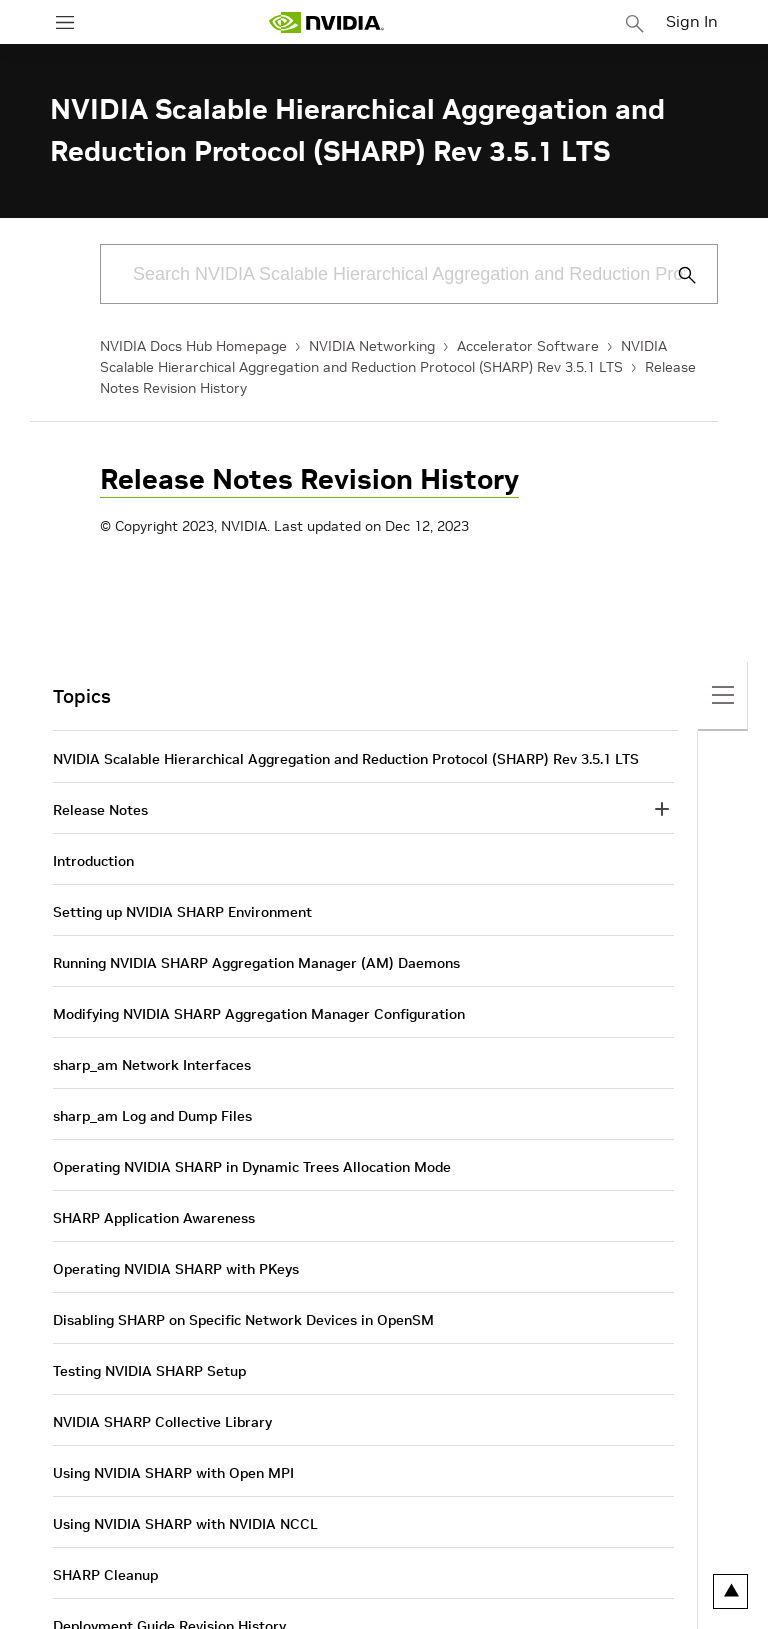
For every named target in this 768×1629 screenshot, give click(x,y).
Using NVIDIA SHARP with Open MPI (173, 1473)
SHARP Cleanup (105, 1575)
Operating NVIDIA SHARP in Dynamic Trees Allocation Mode (252, 1167)
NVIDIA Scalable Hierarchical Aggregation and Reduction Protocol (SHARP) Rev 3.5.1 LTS (346, 759)
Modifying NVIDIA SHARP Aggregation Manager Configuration (259, 1014)
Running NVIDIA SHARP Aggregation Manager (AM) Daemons (256, 963)
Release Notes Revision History (309, 479)
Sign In (692, 21)
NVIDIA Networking (372, 346)
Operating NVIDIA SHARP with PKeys (176, 1269)
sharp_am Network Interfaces (152, 1065)
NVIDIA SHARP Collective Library (162, 1422)
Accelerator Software (528, 346)
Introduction (93, 861)
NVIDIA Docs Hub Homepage (193, 346)
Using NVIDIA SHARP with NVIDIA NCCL (185, 1524)
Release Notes (100, 810)
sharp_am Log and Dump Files (152, 1116)
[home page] (326, 22)
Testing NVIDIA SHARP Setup (149, 1371)
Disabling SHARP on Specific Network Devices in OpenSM (243, 1320)
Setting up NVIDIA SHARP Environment (182, 912)
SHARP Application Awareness (154, 1218)
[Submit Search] (676, 275)
